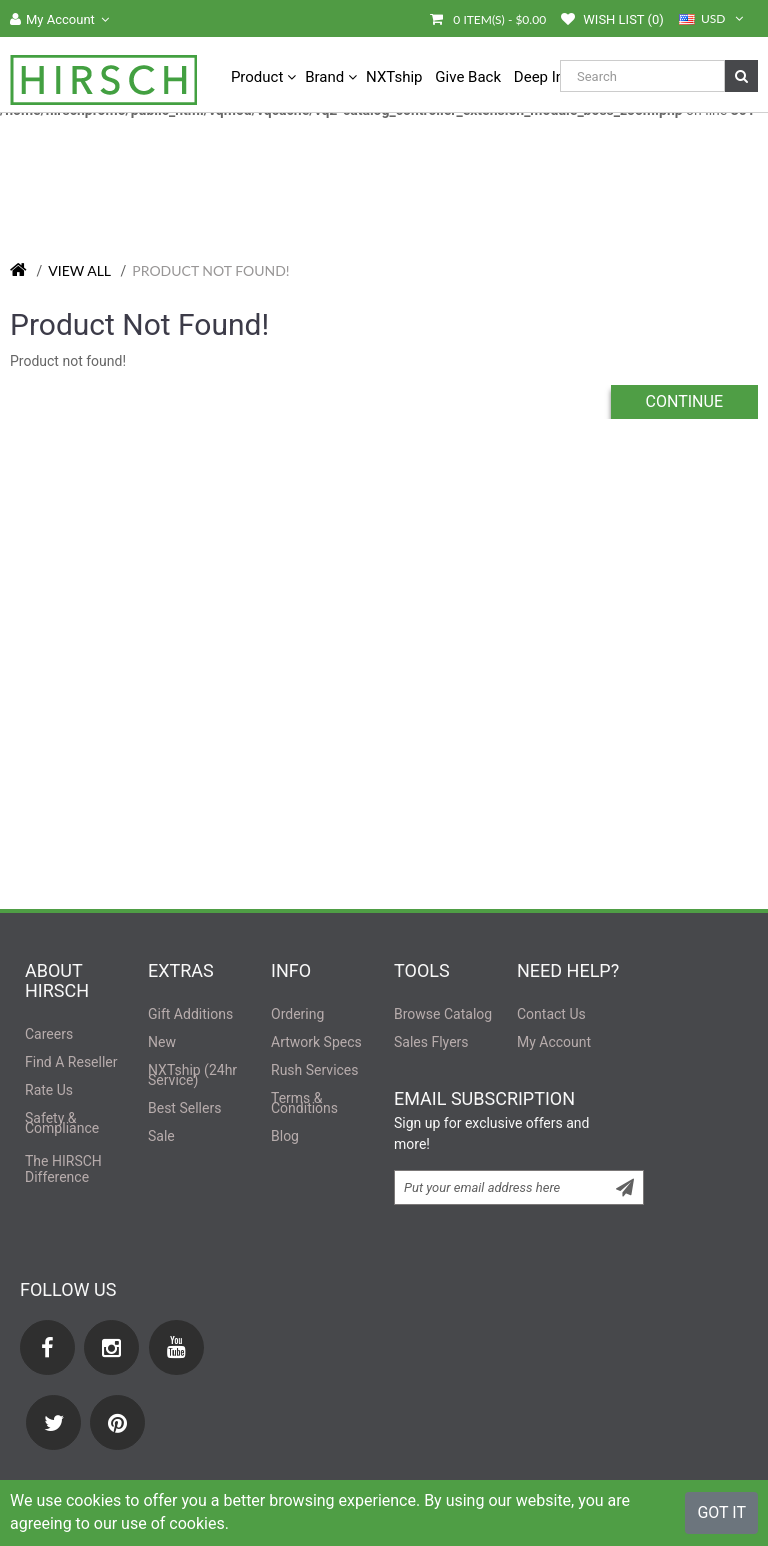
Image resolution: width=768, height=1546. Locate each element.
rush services (315, 1070)
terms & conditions (304, 1103)
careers (49, 1034)
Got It (721, 1512)
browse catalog (443, 1014)
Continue (684, 401)
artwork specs (316, 1042)
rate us (49, 1090)
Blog (285, 1136)
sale (161, 1136)
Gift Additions (190, 1014)
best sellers (184, 1108)
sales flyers (431, 1042)
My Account (554, 1042)
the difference (63, 1169)
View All (79, 270)
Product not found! (210, 270)
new (162, 1042)
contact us (551, 1014)
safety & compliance (62, 1123)
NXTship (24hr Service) (192, 1075)
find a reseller (71, 1062)
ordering (297, 1014)
